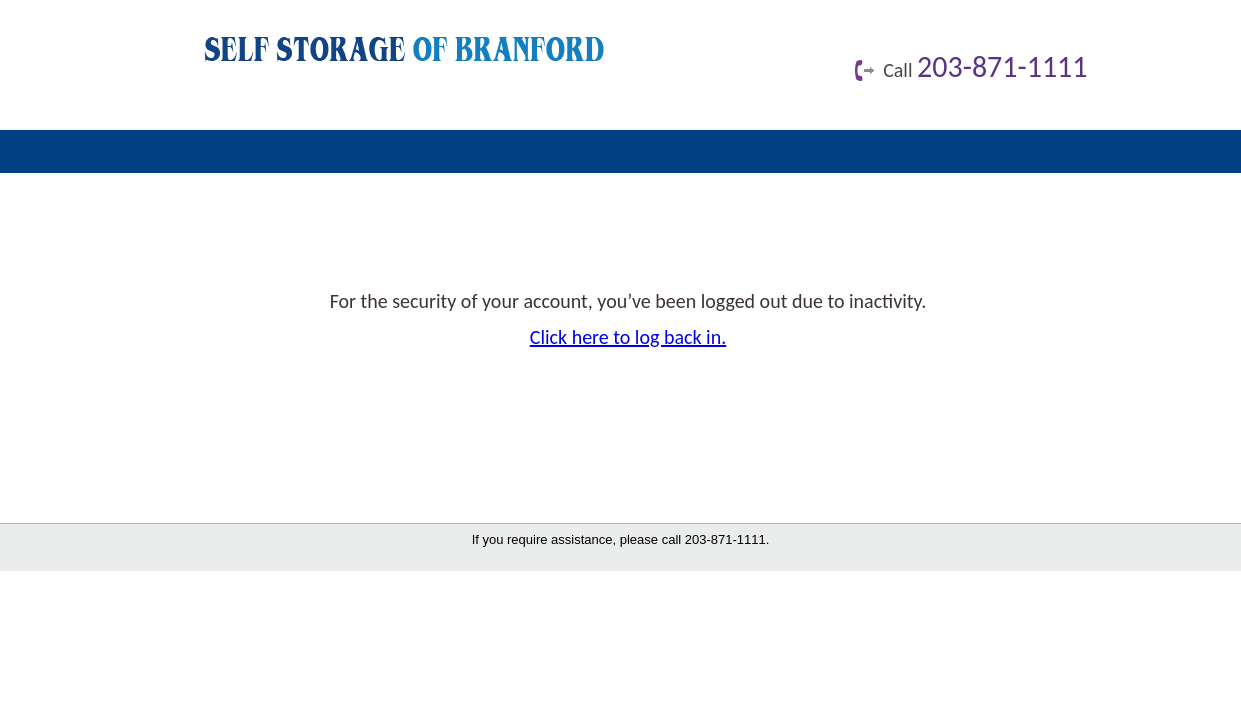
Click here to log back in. (628, 337)
